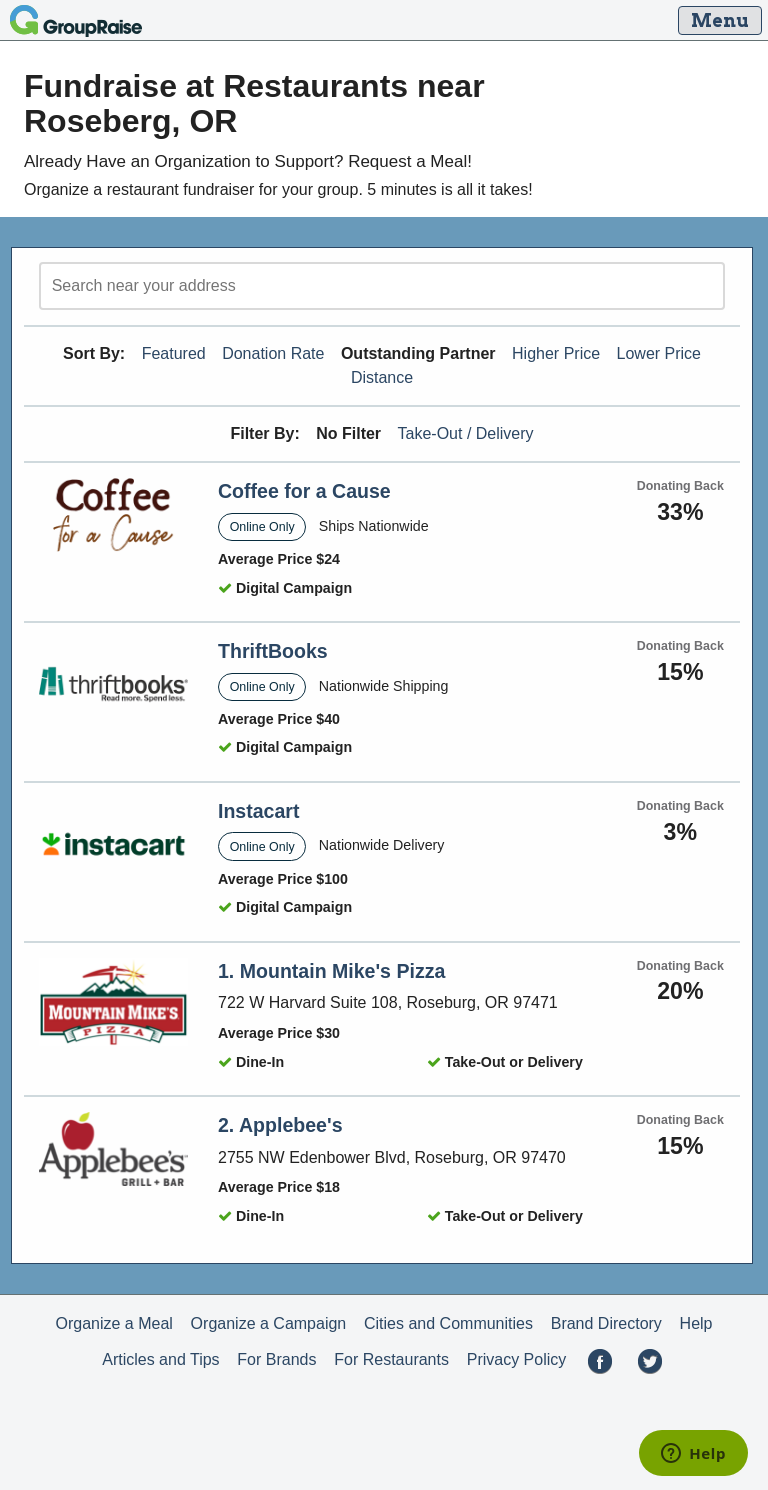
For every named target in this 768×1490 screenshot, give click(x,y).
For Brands (276, 1359)
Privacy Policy (517, 1359)
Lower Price (659, 353)
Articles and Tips (160, 1359)
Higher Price (556, 353)
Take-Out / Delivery (466, 433)
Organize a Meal (113, 1323)
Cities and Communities (448, 1323)
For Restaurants (391, 1359)
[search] (382, 286)
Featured (174, 353)
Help (696, 1323)
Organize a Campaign (269, 1323)
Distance (382, 377)
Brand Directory (606, 1323)
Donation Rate (273, 353)
